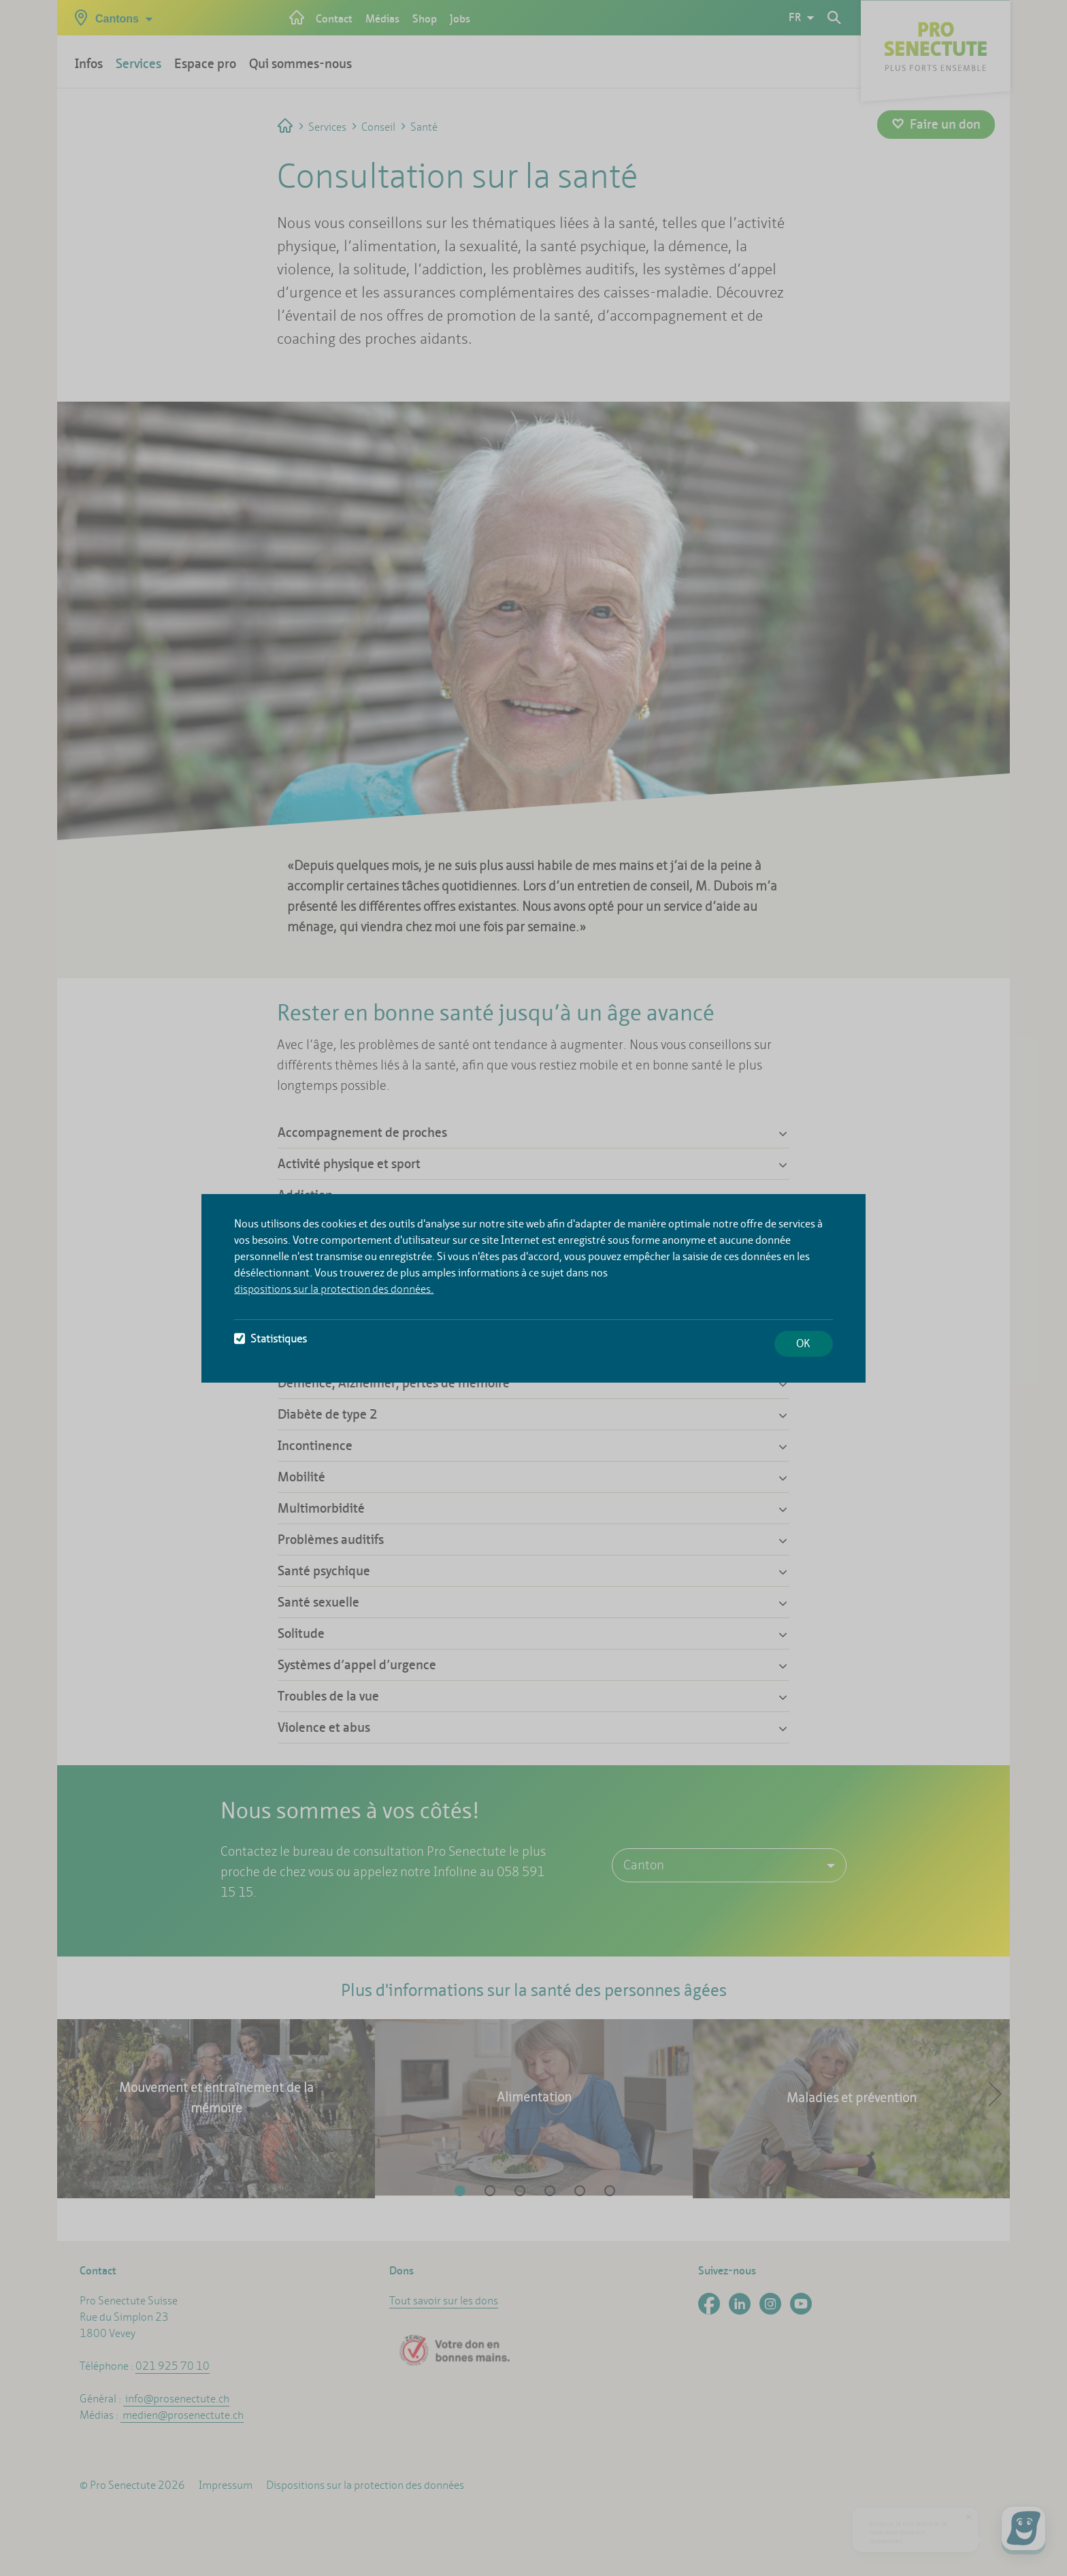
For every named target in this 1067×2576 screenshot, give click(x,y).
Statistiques (270, 1339)
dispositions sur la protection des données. (333, 1289)
